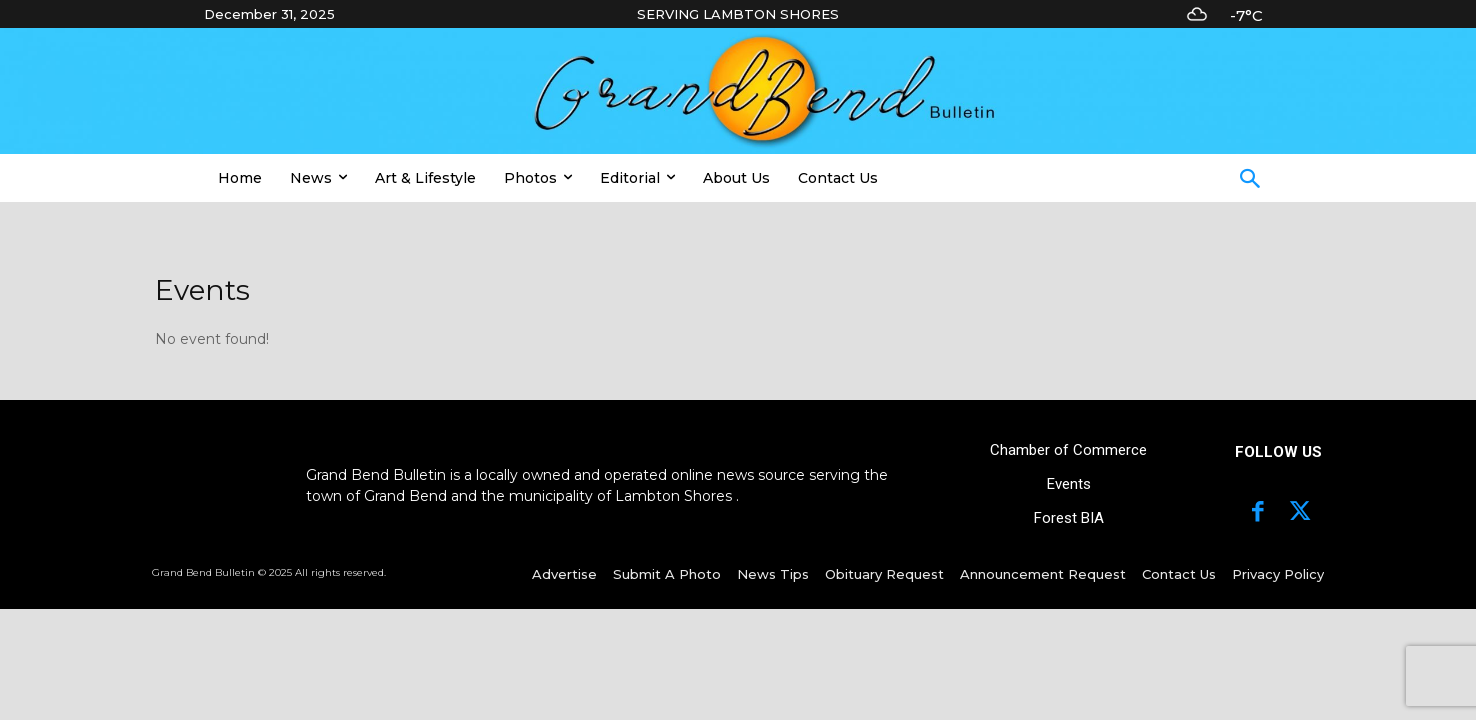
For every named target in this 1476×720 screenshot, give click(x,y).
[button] (1250, 181)
